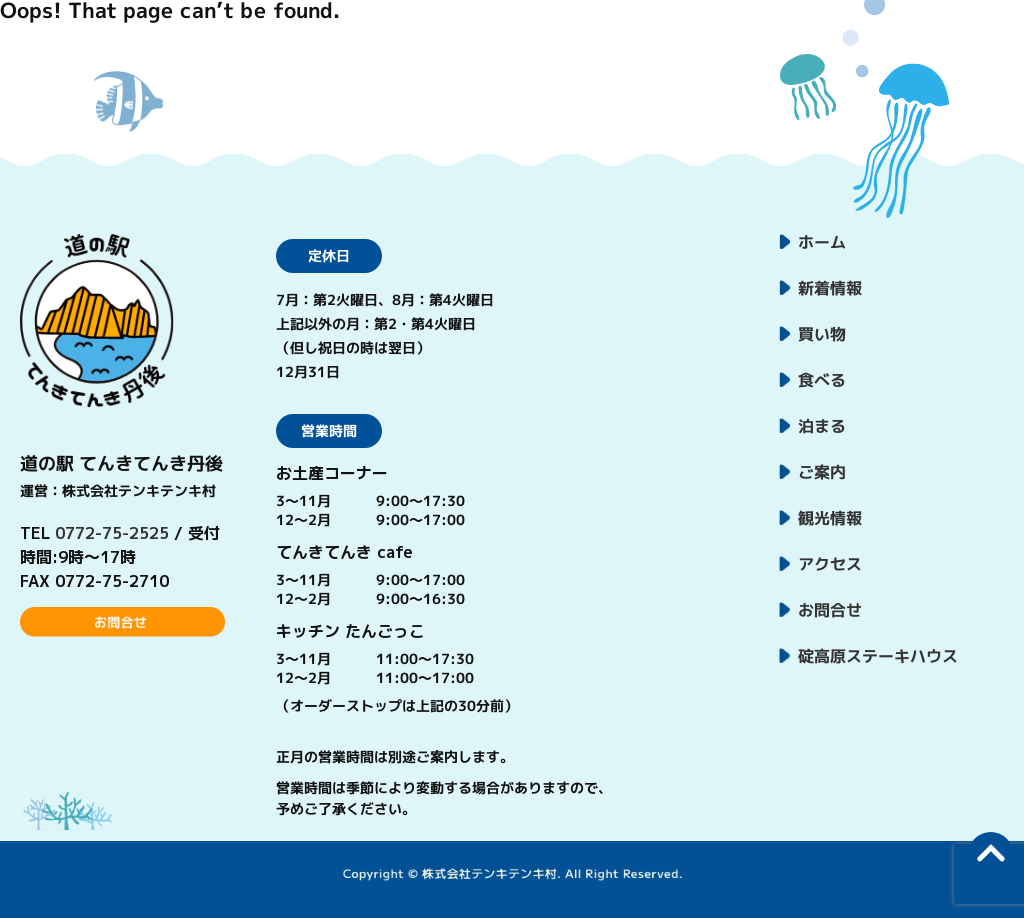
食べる (822, 380)
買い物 (822, 334)
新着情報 (830, 288)
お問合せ (830, 610)
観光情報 (830, 518)
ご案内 (822, 472)
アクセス (830, 564)
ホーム (822, 242)
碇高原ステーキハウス (878, 656)
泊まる (822, 426)
